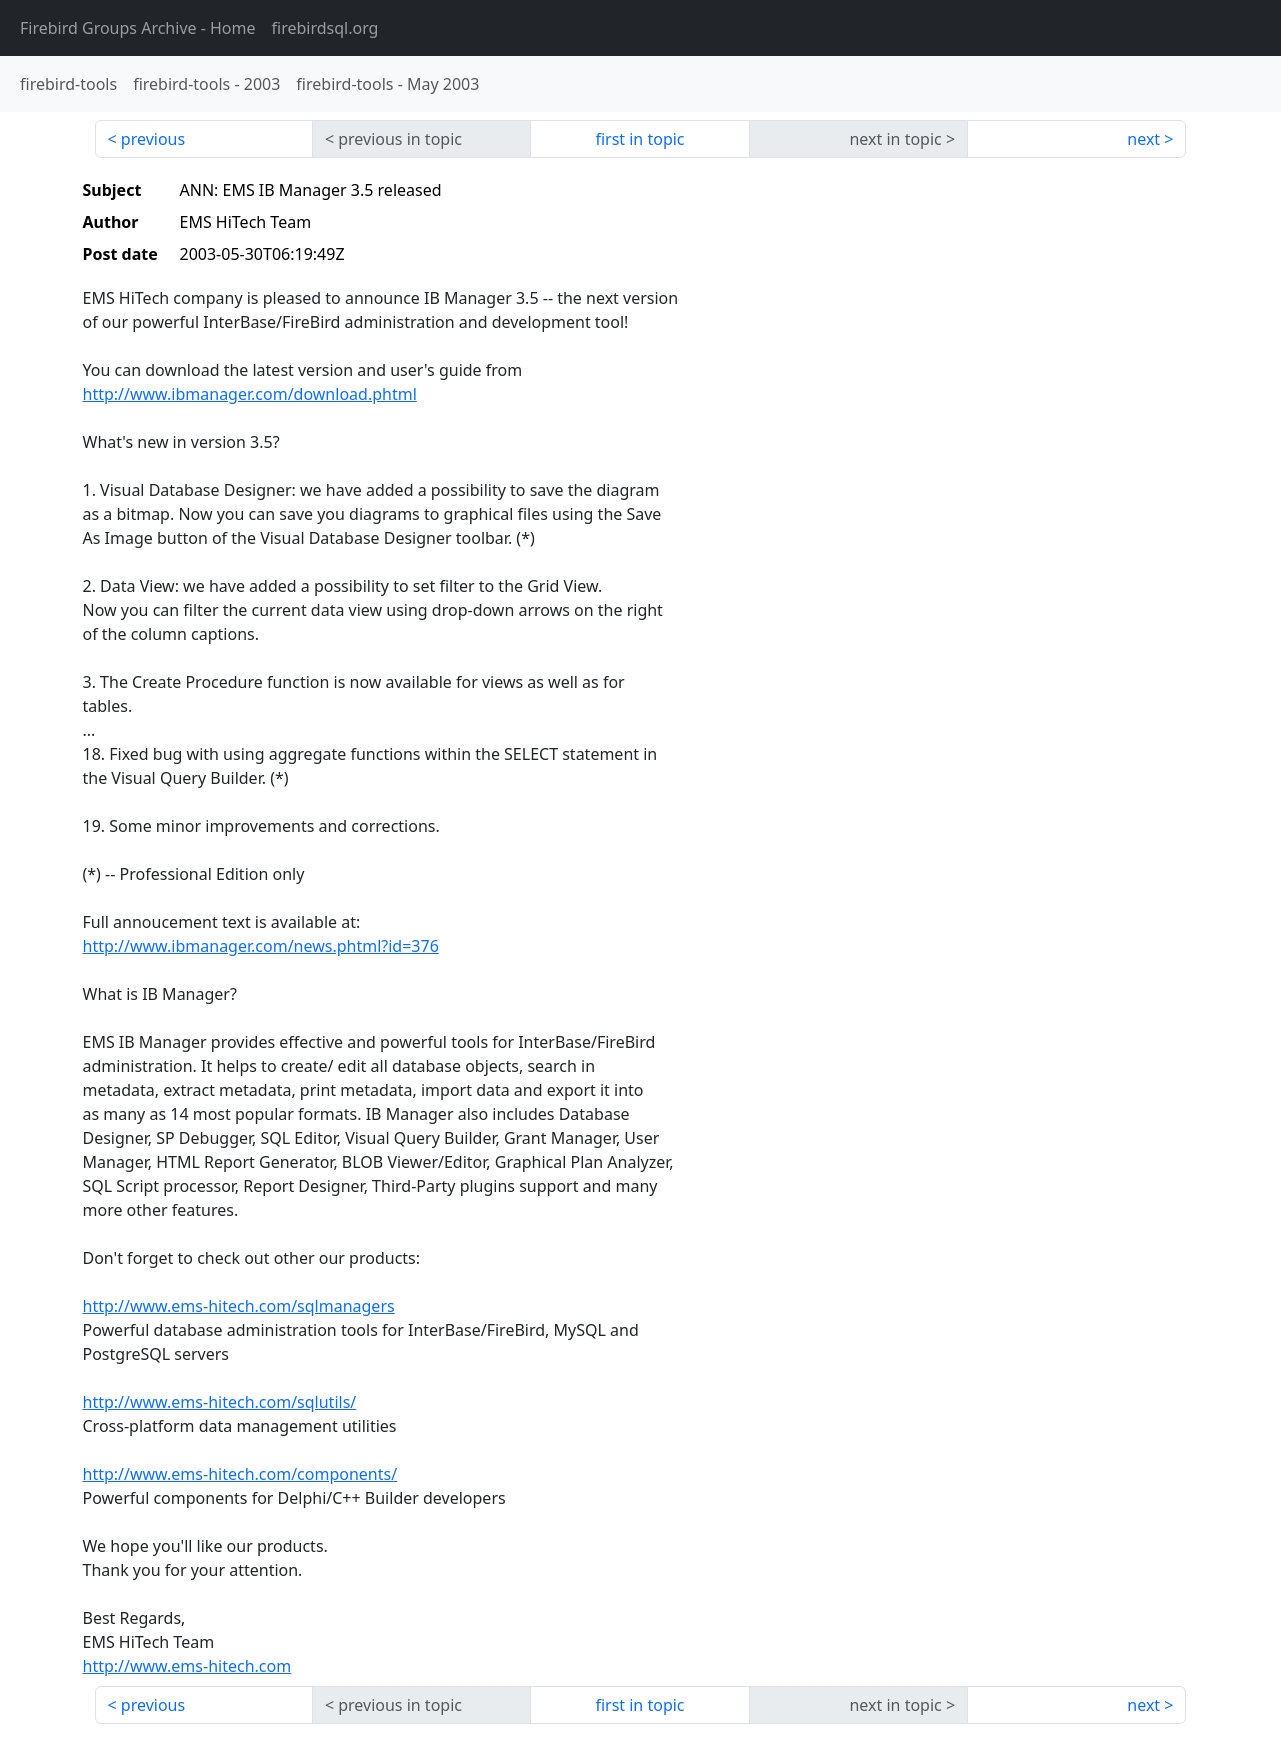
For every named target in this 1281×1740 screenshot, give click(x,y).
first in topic (639, 139)
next (1143, 139)
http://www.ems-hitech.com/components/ (240, 1474)
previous (153, 139)
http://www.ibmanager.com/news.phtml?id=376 (261, 946)
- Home (138, 28)
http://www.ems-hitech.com (187, 1666)
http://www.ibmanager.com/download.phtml (250, 394)
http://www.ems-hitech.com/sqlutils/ (220, 1402)
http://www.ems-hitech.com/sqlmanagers (239, 1306)
